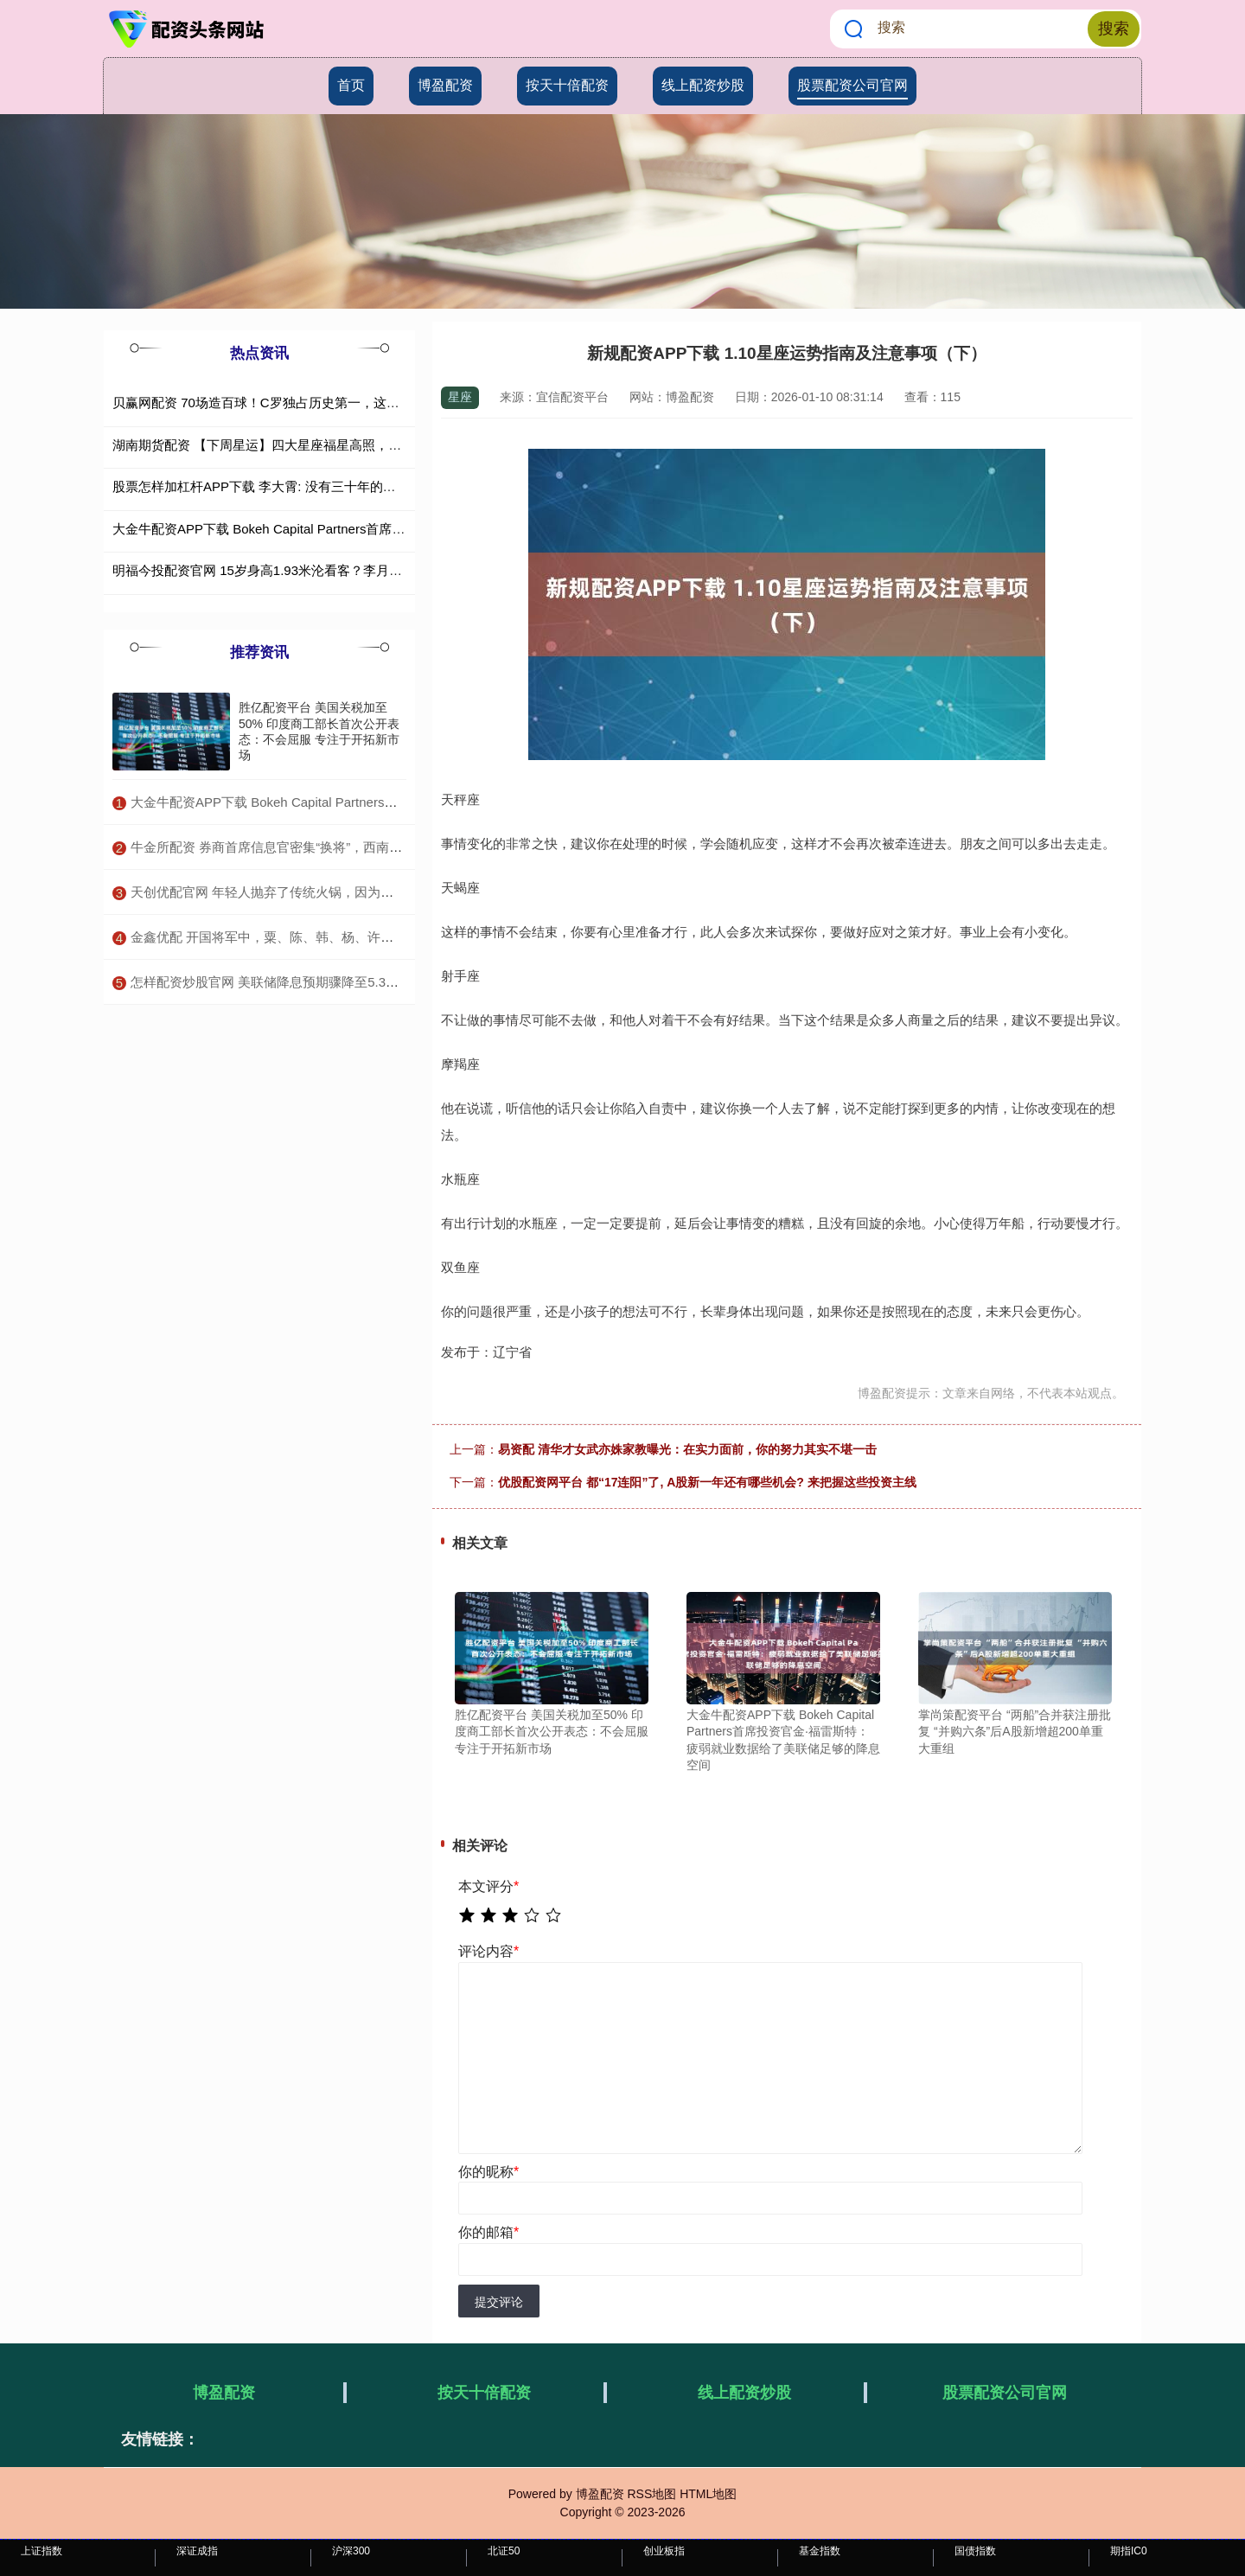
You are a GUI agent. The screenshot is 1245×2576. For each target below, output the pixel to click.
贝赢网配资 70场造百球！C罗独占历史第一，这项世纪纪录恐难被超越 (314, 402)
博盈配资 (445, 85)
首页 (351, 85)
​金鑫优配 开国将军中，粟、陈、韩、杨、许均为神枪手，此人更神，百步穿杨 (353, 937)
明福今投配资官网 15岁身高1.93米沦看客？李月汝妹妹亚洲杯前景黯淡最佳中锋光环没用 (367, 570)
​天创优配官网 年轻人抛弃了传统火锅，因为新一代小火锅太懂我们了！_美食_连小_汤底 (383, 892)
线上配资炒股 (702, 85)
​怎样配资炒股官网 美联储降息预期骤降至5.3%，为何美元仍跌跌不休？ (335, 982)
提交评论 (499, 2302)
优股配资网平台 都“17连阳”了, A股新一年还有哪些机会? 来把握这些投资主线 (707, 1482)
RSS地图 (651, 2494)
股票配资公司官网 (852, 85)
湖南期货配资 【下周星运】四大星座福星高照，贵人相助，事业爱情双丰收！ (334, 445)
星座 (460, 397)
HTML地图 (708, 2494)
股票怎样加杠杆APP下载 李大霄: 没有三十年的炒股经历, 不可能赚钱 (309, 486)
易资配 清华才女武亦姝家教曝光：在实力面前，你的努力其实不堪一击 (687, 1449)
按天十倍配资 (567, 85)
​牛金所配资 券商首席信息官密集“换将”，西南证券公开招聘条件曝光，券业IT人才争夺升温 (389, 847)
